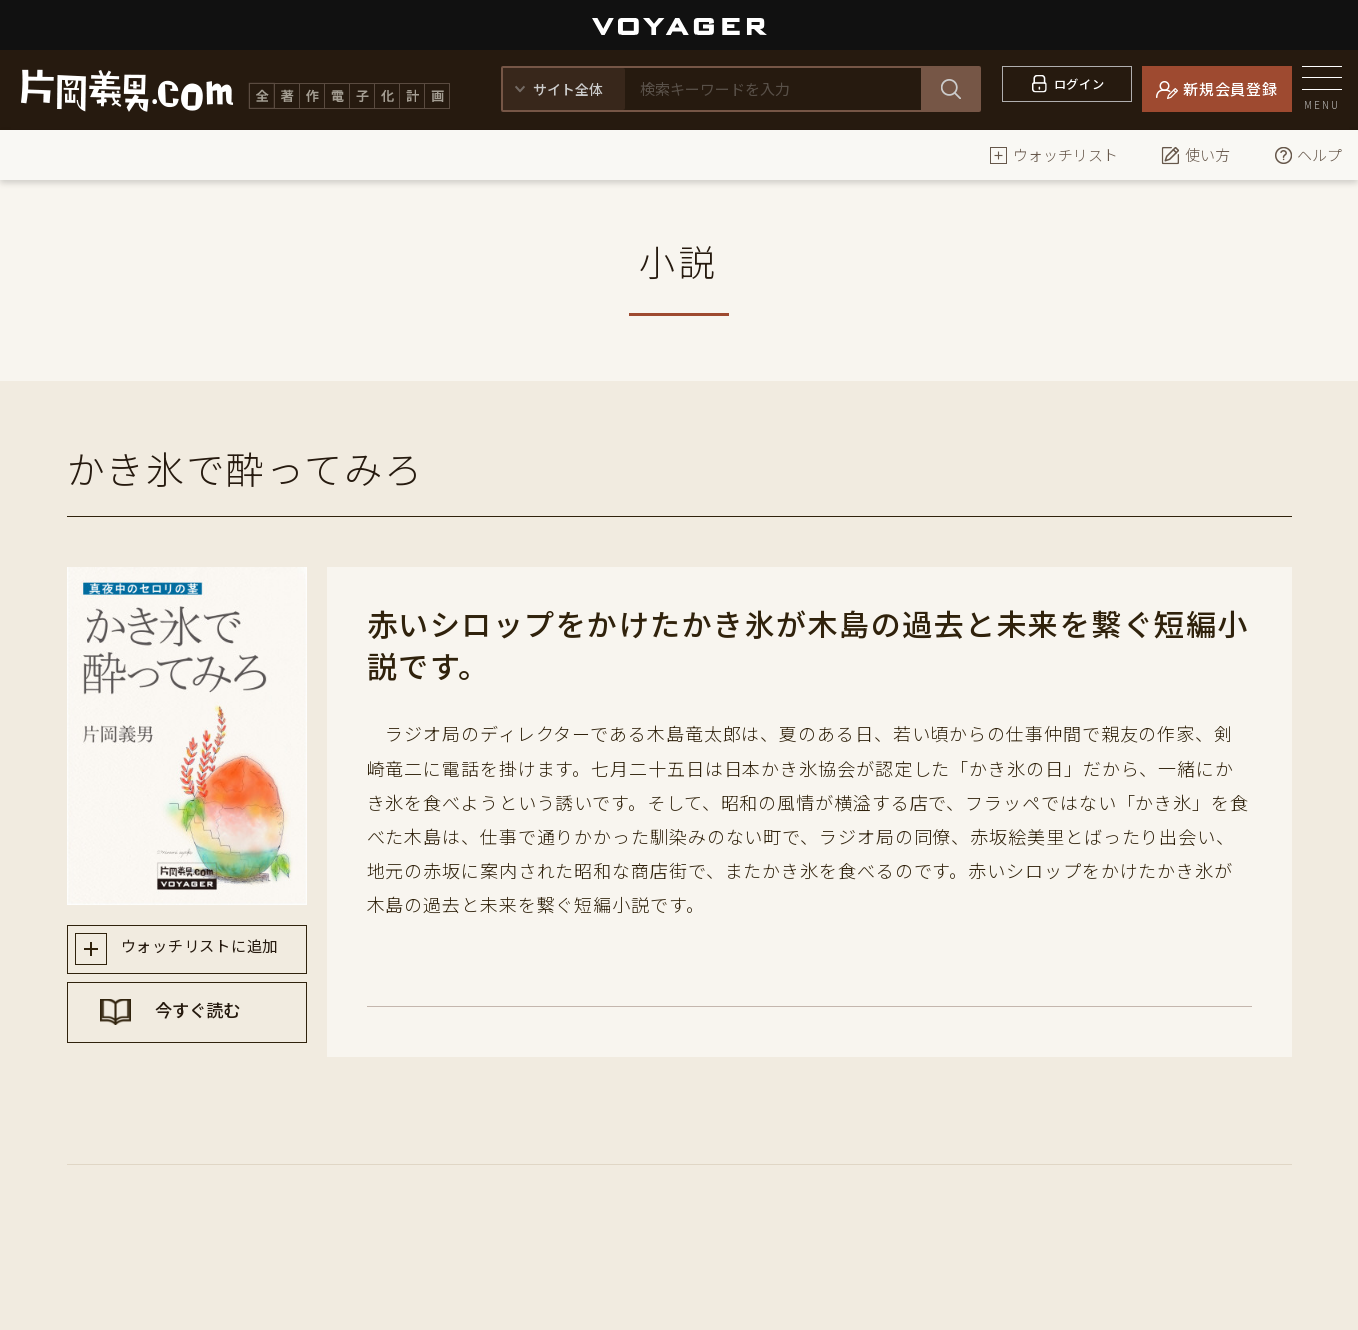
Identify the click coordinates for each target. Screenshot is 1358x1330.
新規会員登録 (1230, 88)
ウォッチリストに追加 (205, 950)
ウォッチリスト (1053, 154)
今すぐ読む (206, 1021)
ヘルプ (1307, 154)
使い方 (1195, 154)
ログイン (1079, 88)
